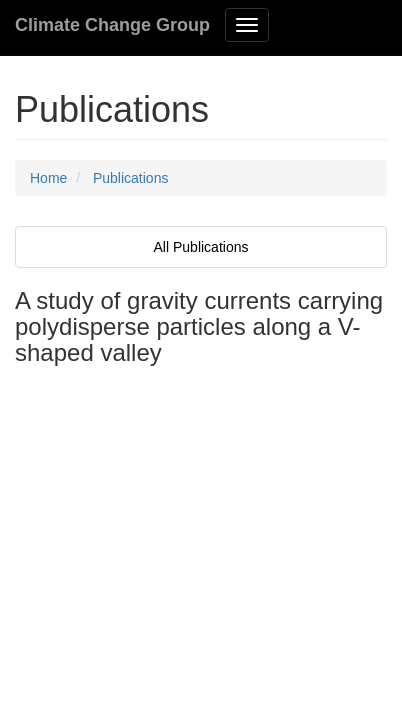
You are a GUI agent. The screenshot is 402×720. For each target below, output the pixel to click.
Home (48, 178)
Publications (131, 178)
